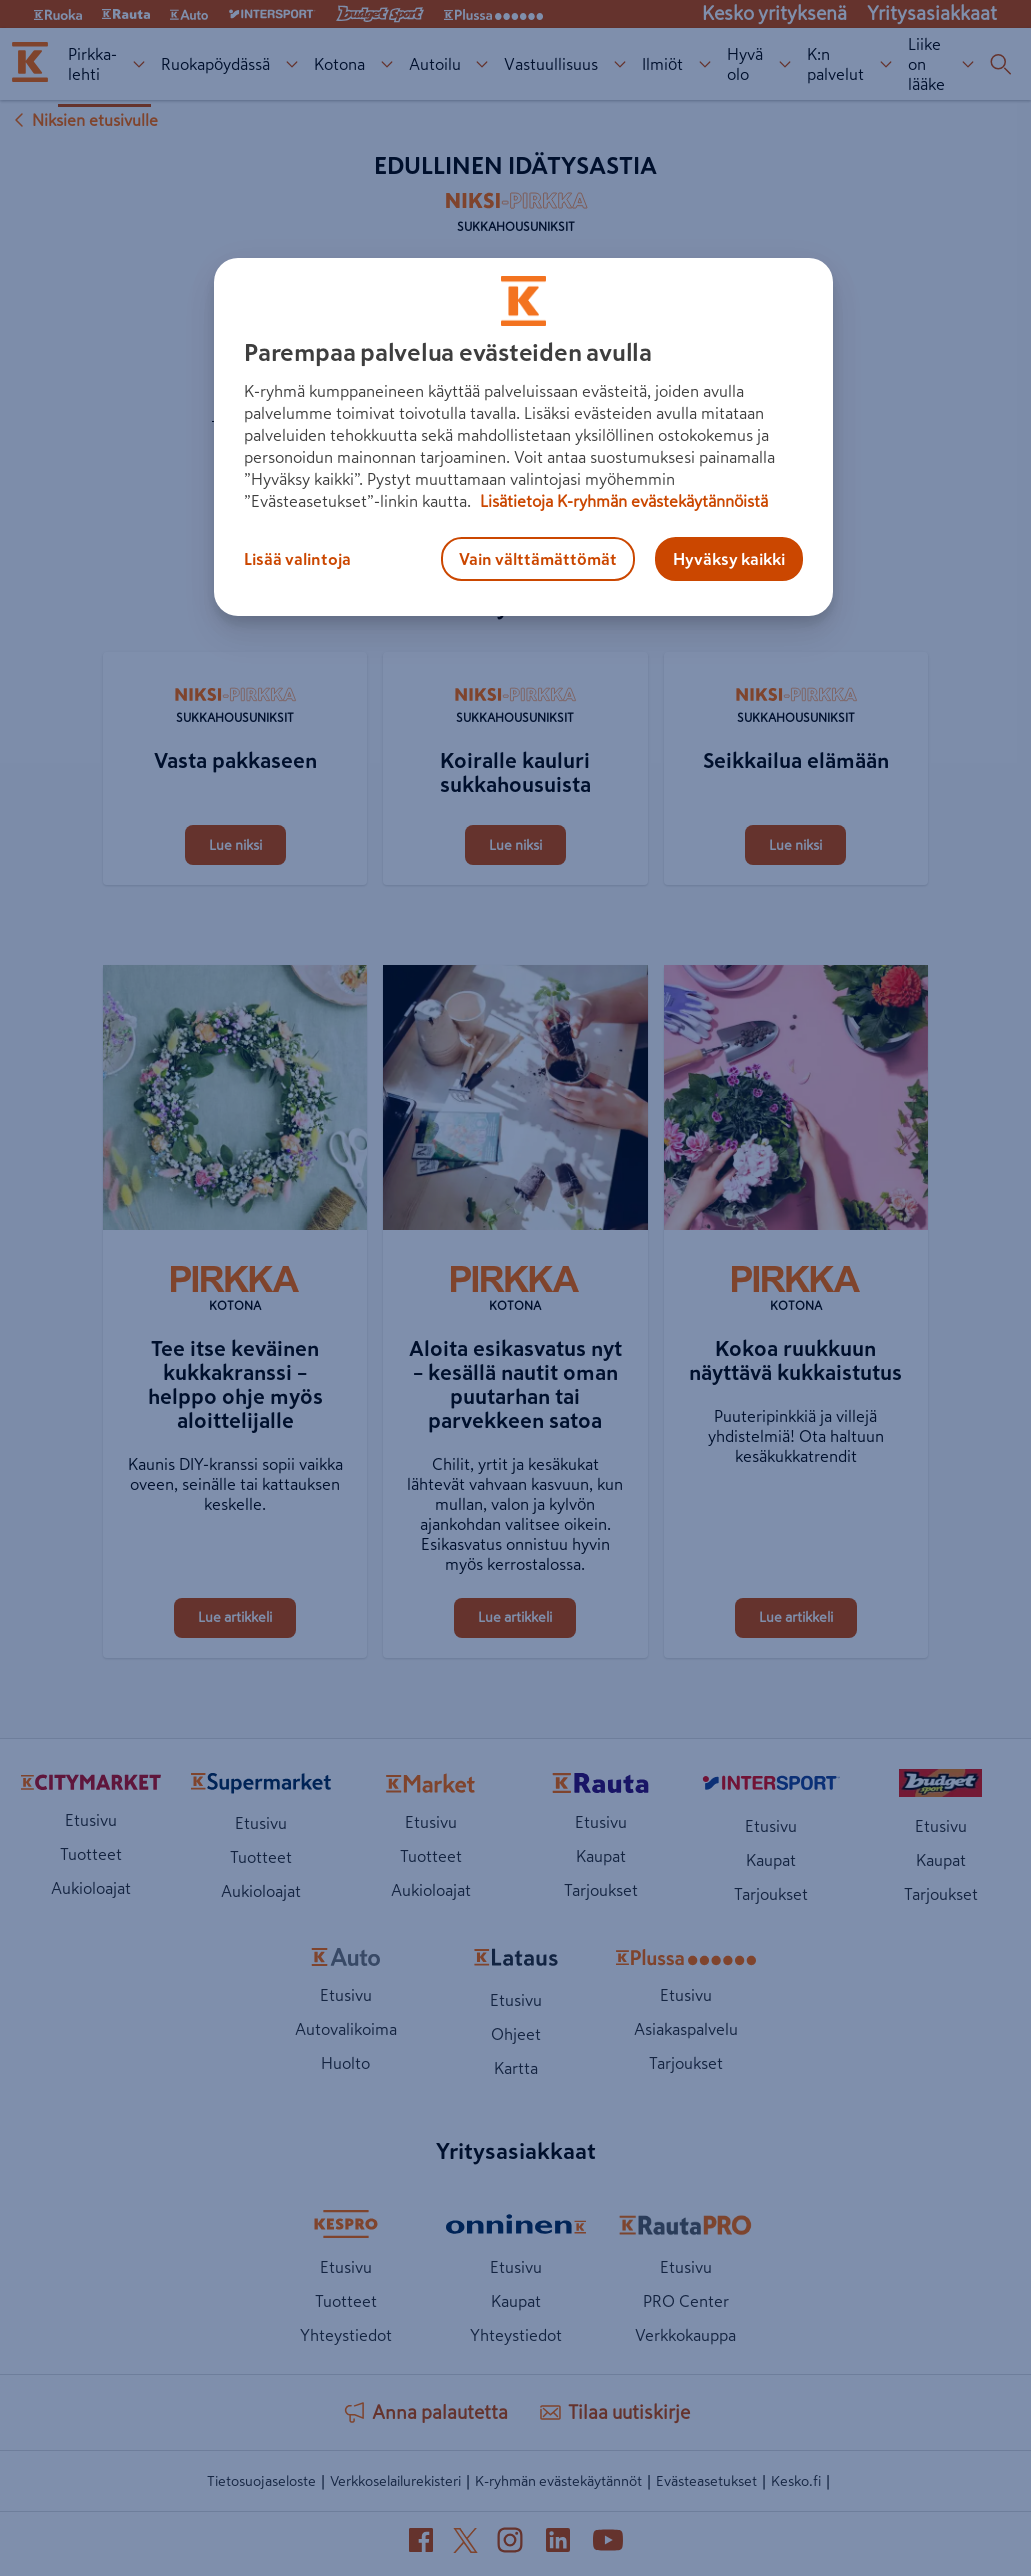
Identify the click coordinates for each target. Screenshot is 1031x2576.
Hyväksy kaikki (729, 559)
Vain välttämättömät (538, 559)
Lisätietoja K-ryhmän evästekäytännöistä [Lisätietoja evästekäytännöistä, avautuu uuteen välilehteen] (622, 501)
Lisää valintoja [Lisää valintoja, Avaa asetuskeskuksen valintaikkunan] (297, 559)
